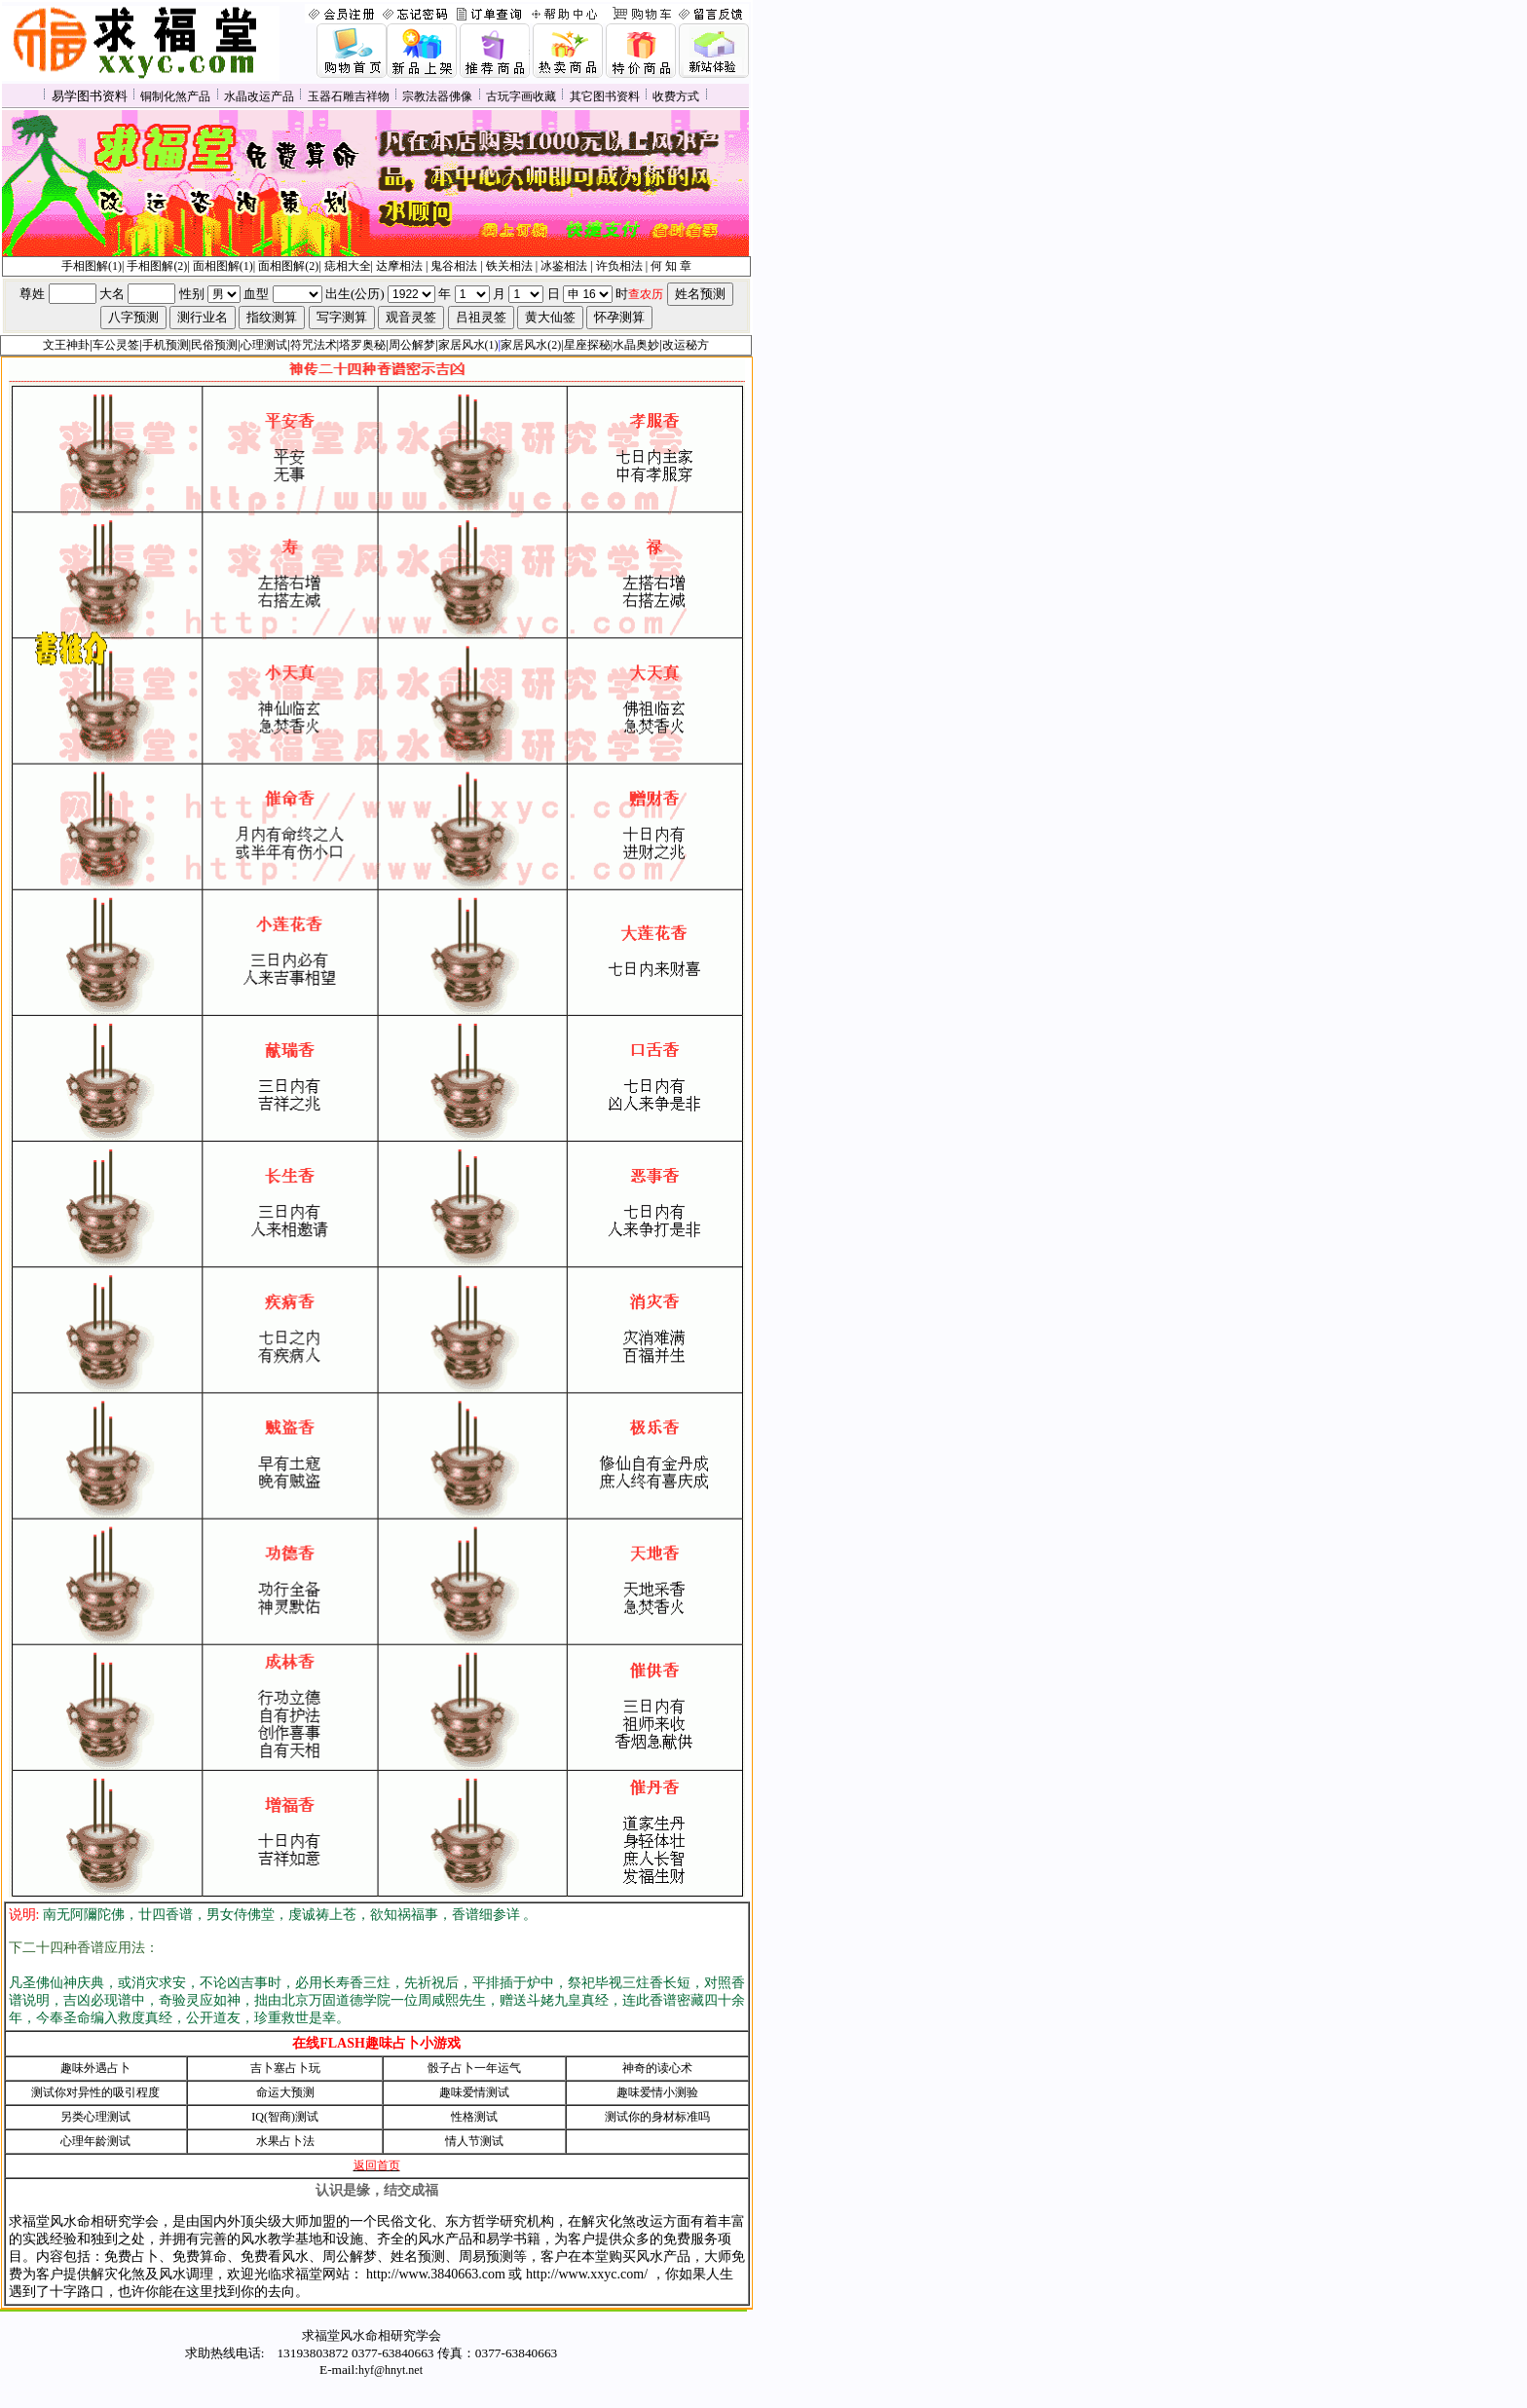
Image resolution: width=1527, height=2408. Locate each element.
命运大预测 (285, 2092)
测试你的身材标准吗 (657, 2117)
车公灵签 (116, 345)
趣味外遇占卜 (95, 2068)
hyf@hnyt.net (390, 2370)
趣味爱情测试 (474, 2092)
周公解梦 (412, 345)
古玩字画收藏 (521, 96)
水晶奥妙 (636, 345)
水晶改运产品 (259, 96)
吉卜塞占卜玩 (285, 2068)
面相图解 (216, 266)
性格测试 (474, 2117)
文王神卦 (66, 345)
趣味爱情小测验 (657, 2092)
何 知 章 (671, 266)
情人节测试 (474, 2141)
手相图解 (84, 266)
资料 (628, 96)
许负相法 (619, 266)
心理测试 (264, 345)
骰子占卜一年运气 (474, 2068)
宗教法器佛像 (437, 96)
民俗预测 (214, 345)
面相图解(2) (288, 266)
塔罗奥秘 (362, 345)
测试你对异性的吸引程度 (95, 2092)
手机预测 (165, 345)
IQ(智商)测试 (284, 2117)
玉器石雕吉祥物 (349, 96)
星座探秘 (587, 345)
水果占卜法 (285, 2141)
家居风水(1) (468, 345)
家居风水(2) (531, 345)
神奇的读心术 (657, 2068)
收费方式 (675, 96)
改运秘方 (685, 345)
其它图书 (593, 96)
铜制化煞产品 (175, 96)
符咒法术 (313, 345)
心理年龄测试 (95, 2141)
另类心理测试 (95, 2117)
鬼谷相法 (453, 266)
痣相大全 (347, 266)
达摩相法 (401, 266)
